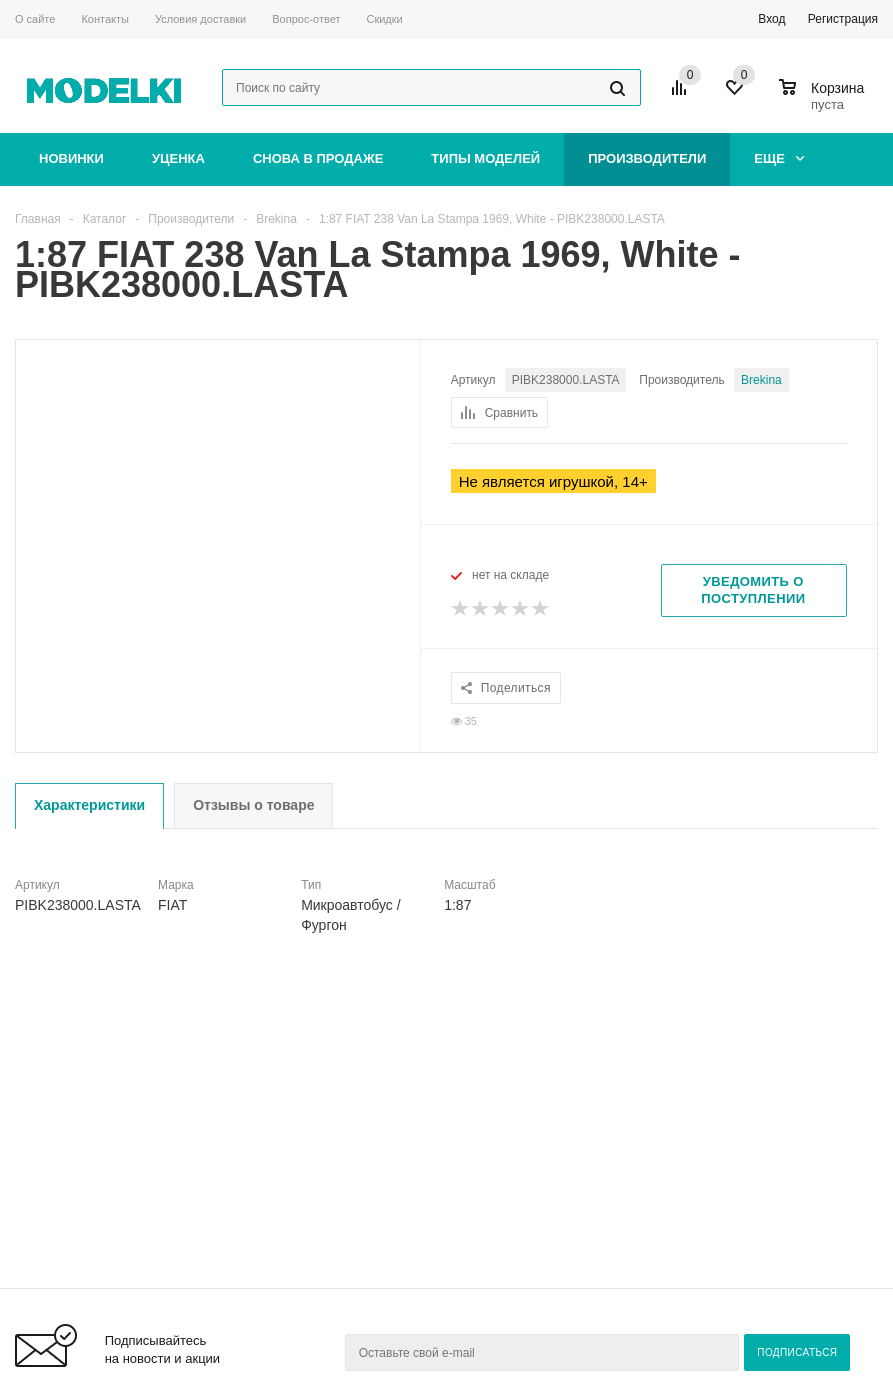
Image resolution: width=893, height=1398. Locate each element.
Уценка (178, 158)
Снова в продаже (318, 158)
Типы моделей (485, 158)
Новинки (71, 158)
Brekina (762, 380)
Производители (647, 158)
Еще (779, 158)
